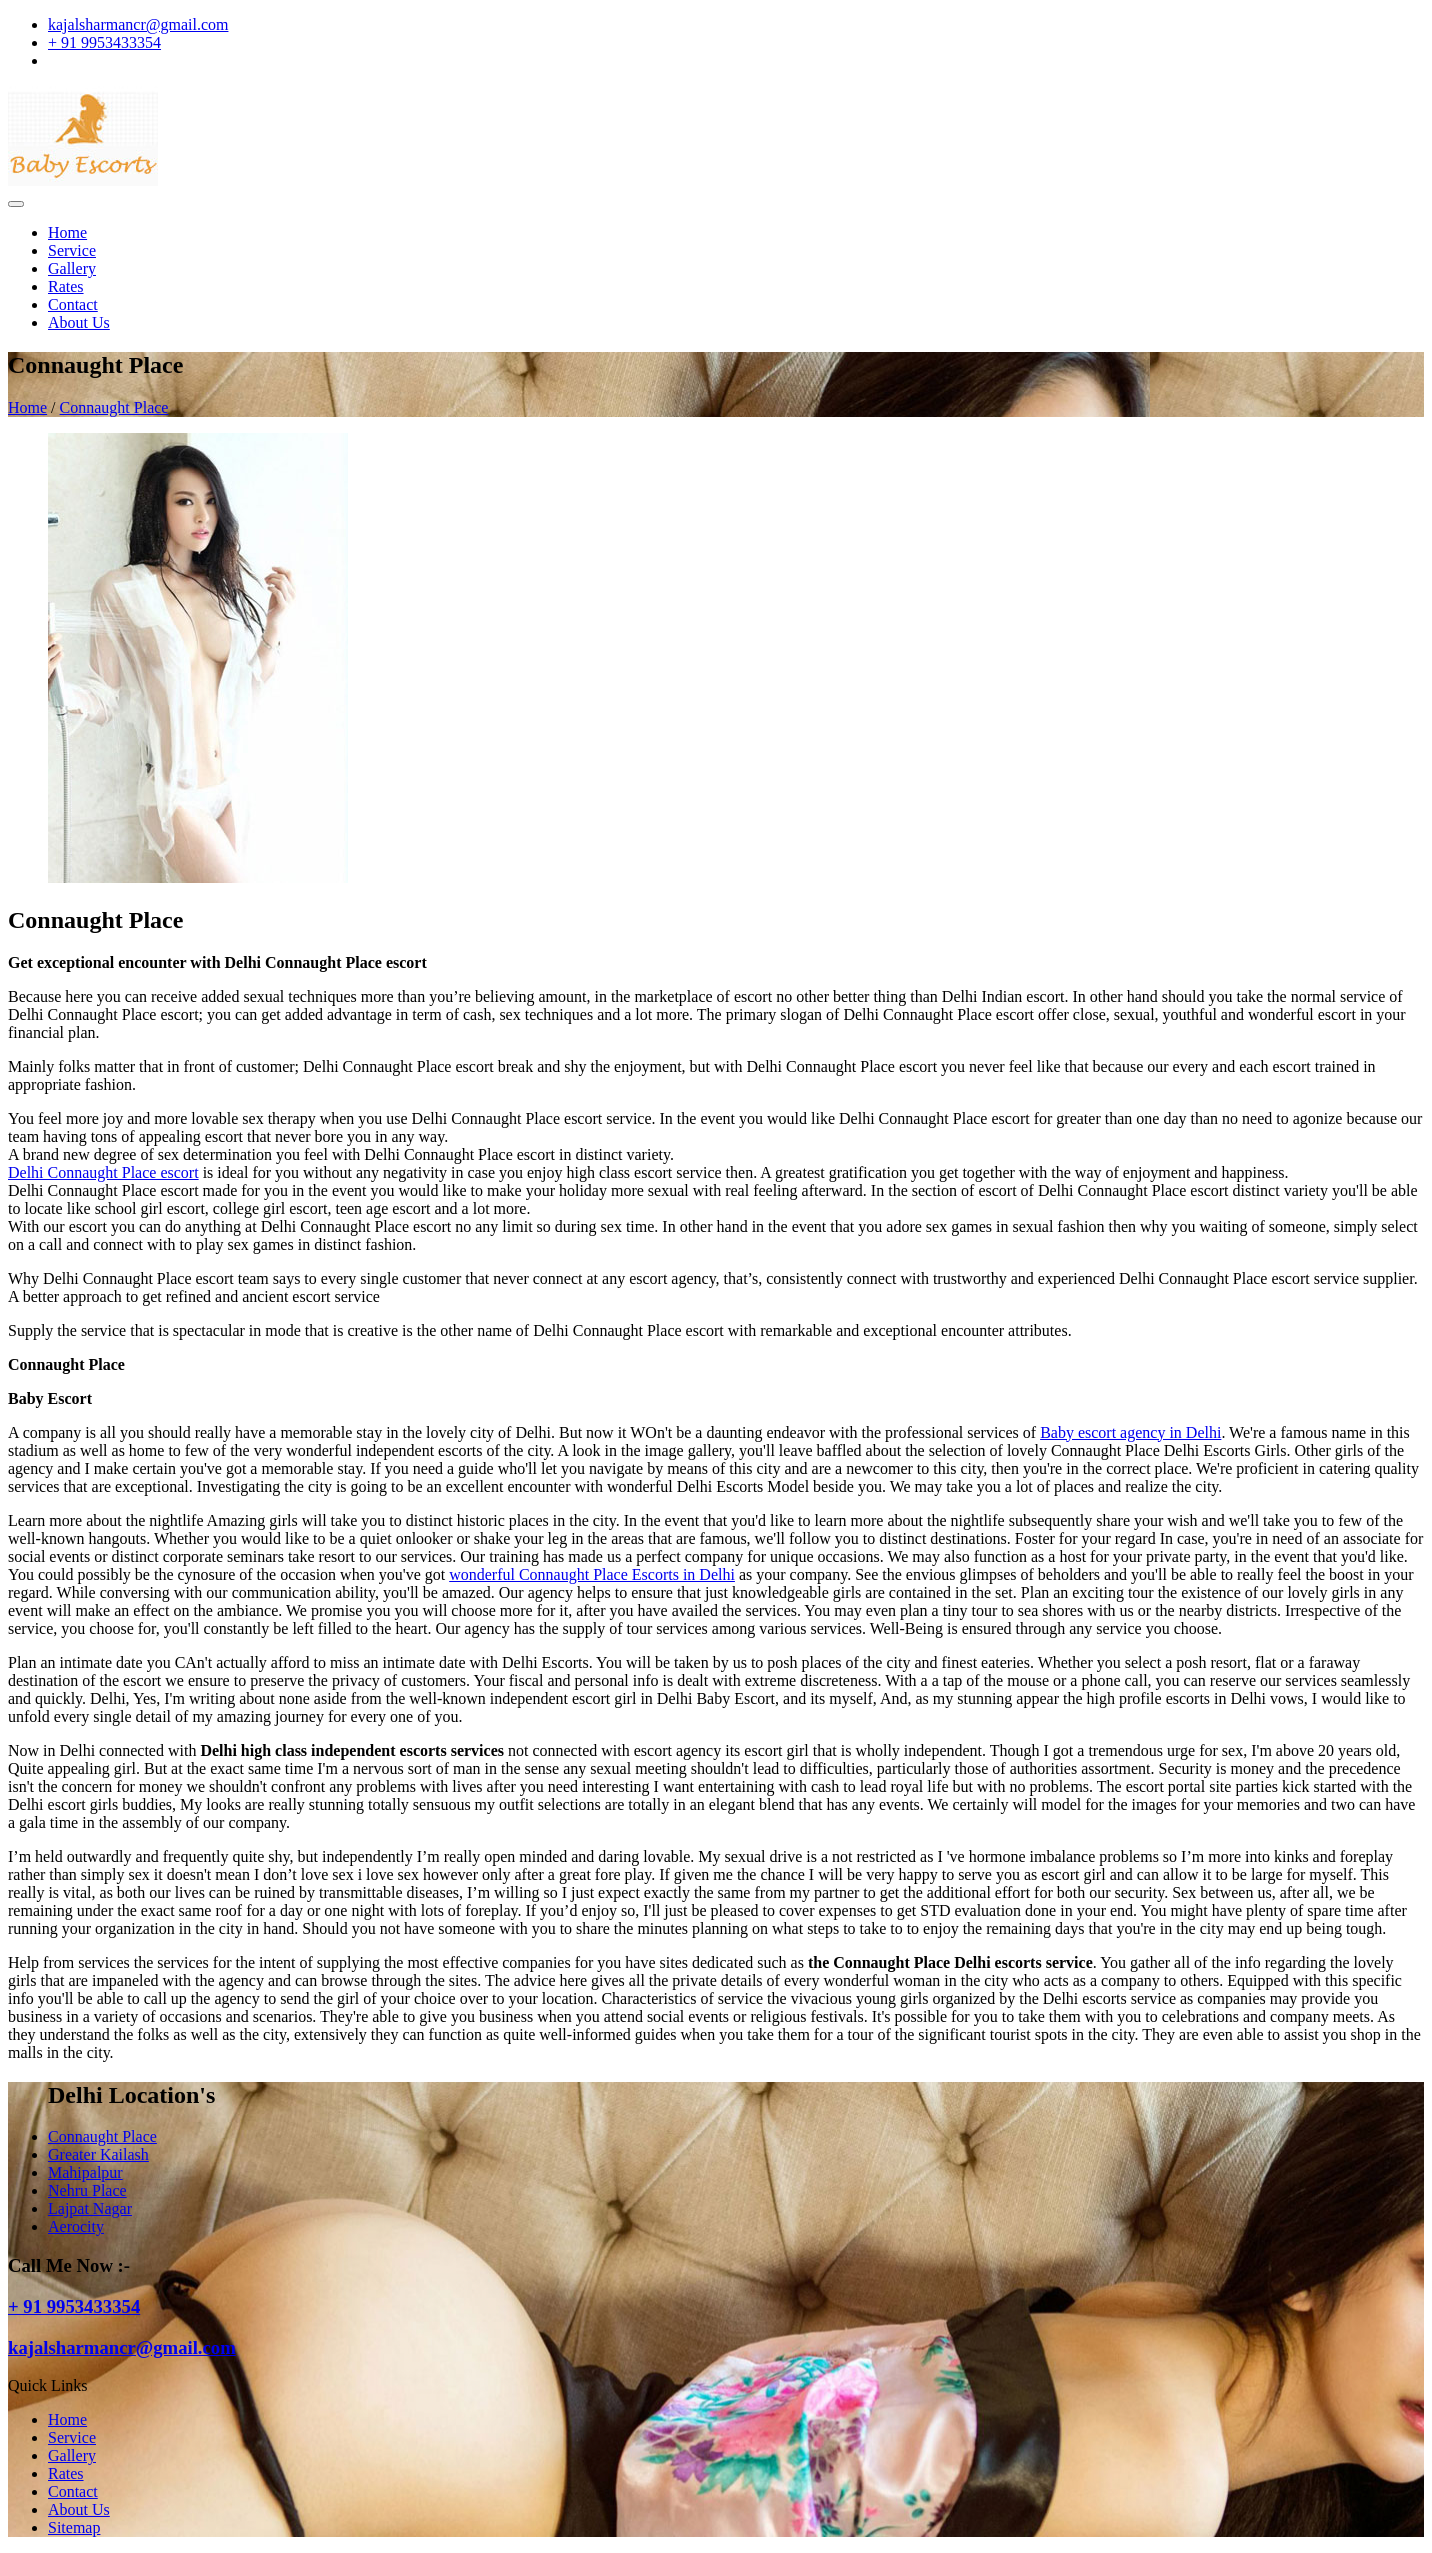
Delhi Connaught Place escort (103, 1172)
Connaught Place (114, 407)
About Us (79, 322)
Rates (66, 286)
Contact (73, 304)
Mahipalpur (85, 2172)
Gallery (72, 268)
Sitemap (74, 2527)
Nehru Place (87, 2190)
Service (72, 250)
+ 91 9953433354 (104, 42)
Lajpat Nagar (90, 2208)
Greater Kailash (98, 2154)
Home (67, 232)
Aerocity (76, 2226)
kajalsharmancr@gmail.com (138, 24)
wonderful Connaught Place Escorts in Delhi (592, 1574)
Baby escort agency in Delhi (1130, 1432)
